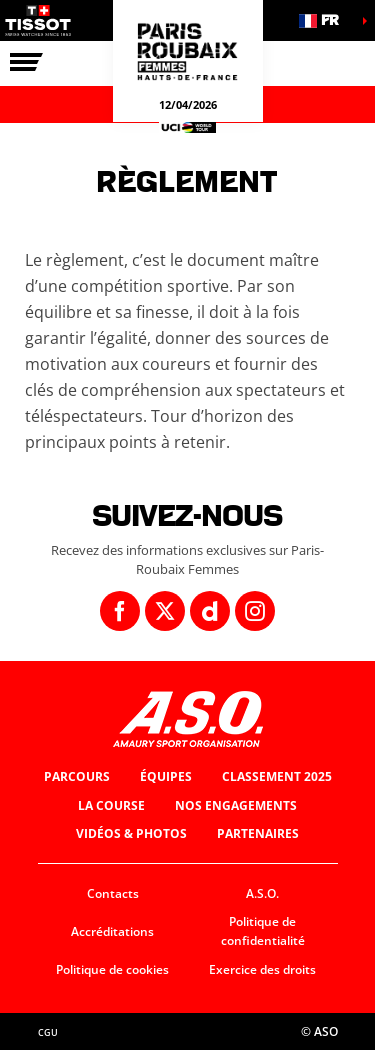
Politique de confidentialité (263, 931)
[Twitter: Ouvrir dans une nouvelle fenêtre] (165, 611)
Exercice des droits (262, 969)
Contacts (113, 893)
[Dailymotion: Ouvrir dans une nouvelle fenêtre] (210, 611)
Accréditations (112, 931)
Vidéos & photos (131, 833)
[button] (325, 20)
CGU (48, 1032)
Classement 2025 (277, 776)
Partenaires (258, 833)
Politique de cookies (112, 969)
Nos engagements (236, 805)
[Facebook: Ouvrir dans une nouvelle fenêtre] (120, 611)
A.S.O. (262, 893)
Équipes (166, 776)
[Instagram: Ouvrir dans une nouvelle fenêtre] (255, 611)
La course (111, 805)
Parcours (77, 776)
